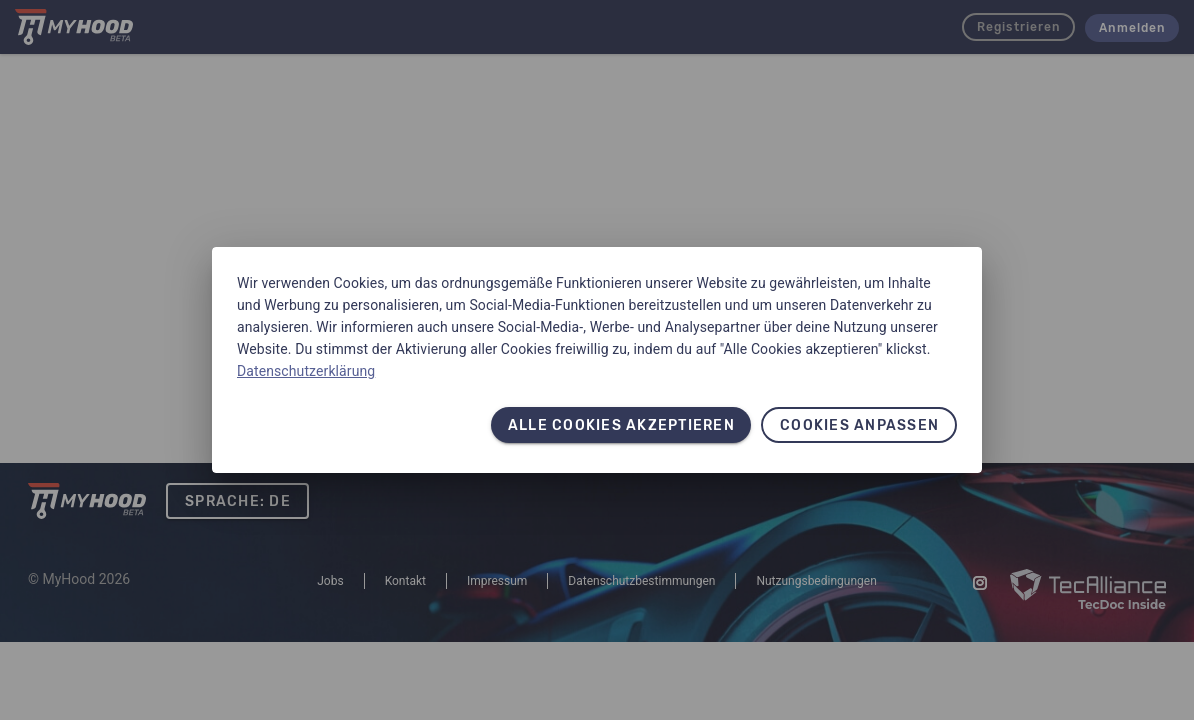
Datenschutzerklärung (306, 371)
